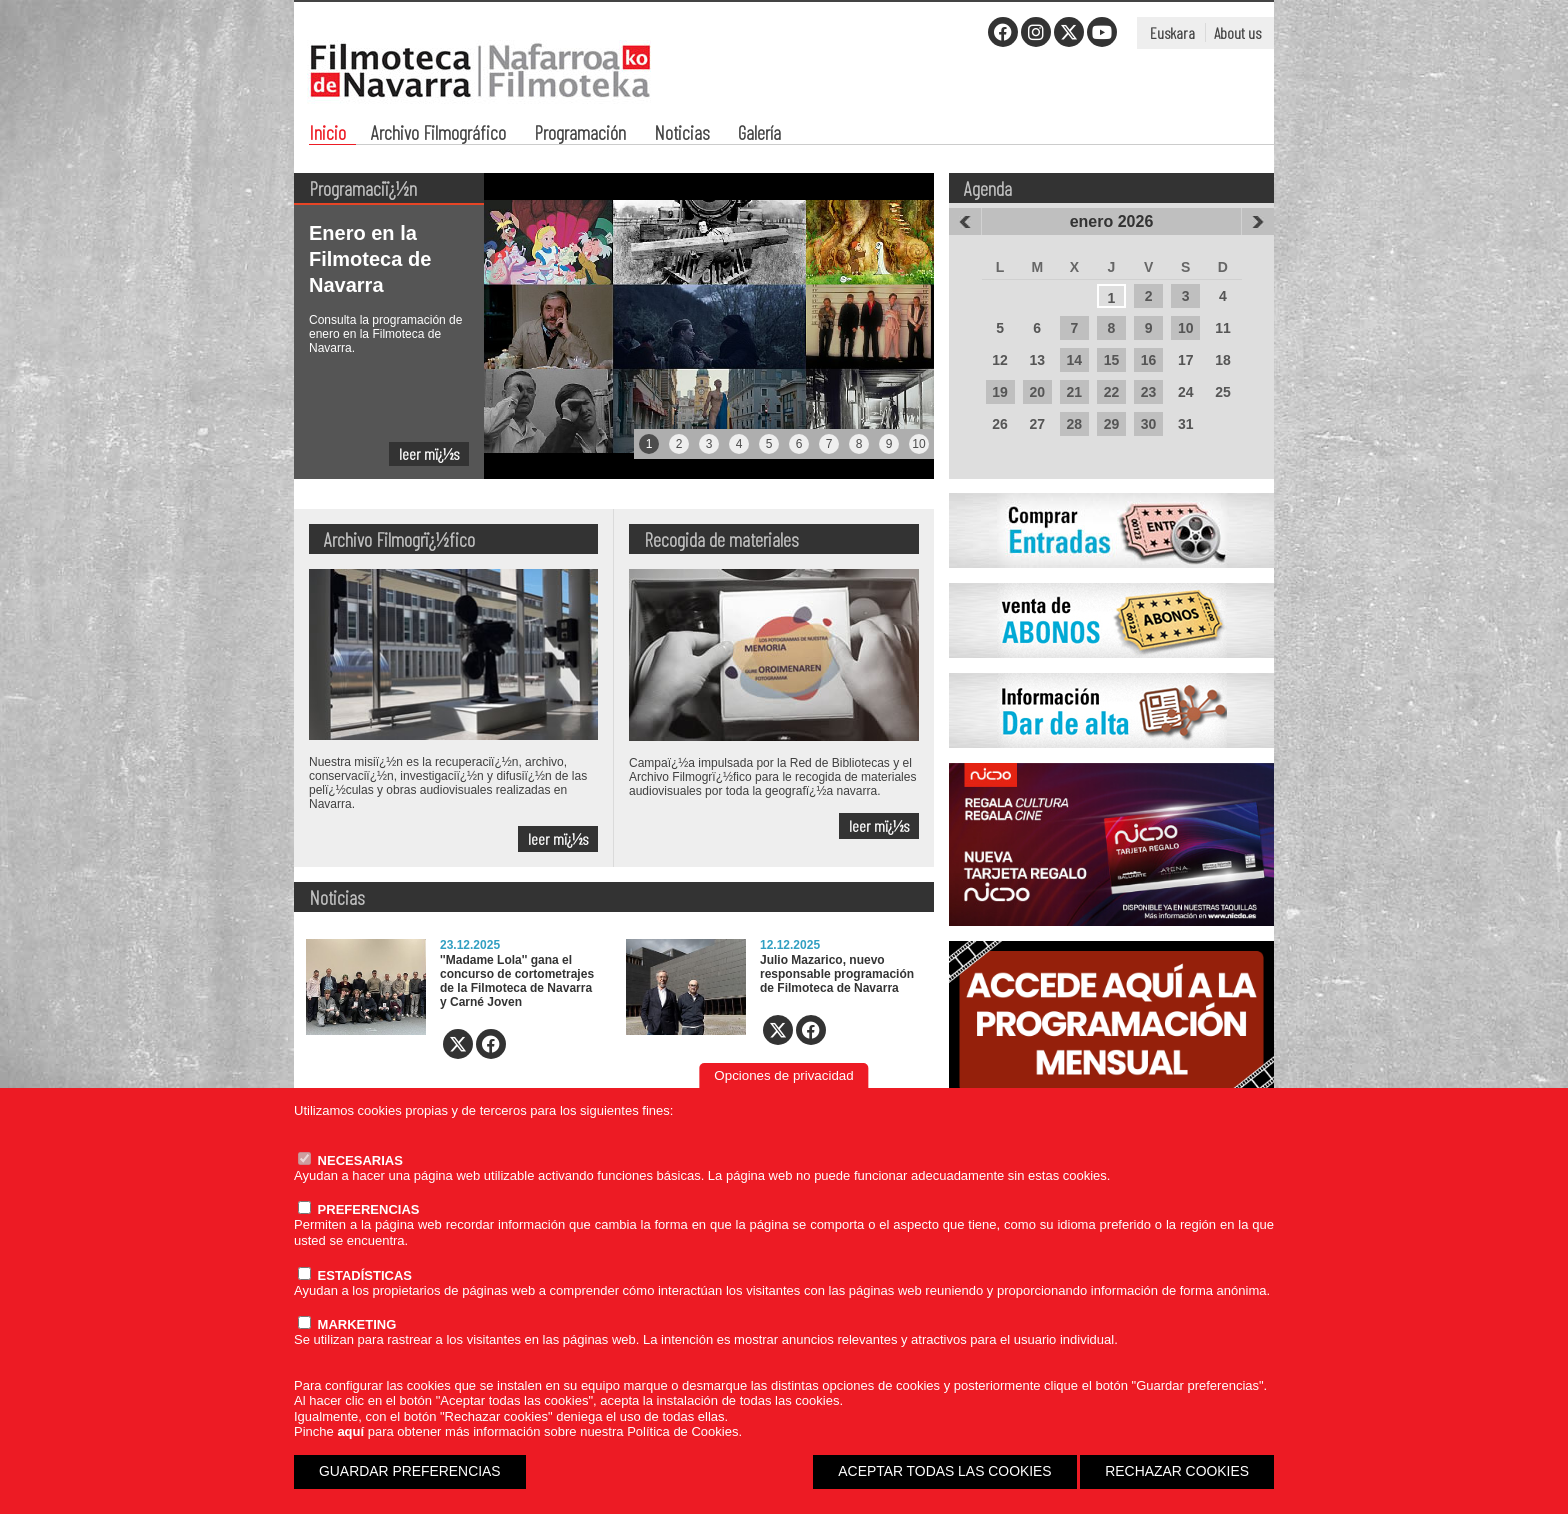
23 (1149, 392)
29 (1112, 424)
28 (1075, 424)
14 (1075, 360)
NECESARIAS (350, 1160)
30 (1149, 424)
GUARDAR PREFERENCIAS (410, 1471)
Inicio (327, 134)
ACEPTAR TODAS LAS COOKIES (944, 1471)
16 (1149, 360)
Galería (759, 134)
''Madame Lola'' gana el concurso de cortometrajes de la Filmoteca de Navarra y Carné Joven (517, 981)
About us (1237, 32)
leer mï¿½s (429, 453)
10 (1186, 328)
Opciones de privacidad (783, 1075)
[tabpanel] (614, 326)
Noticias (682, 134)
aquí (350, 1431)
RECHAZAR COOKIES (1177, 1471)
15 (1112, 360)
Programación (580, 134)
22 (1112, 392)
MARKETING (347, 1324)
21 (1075, 392)
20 (1037, 392)
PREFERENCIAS (358, 1209)
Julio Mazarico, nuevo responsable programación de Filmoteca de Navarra (837, 974)
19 (1000, 392)
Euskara (1172, 32)
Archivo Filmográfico (438, 134)
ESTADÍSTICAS (355, 1275)
